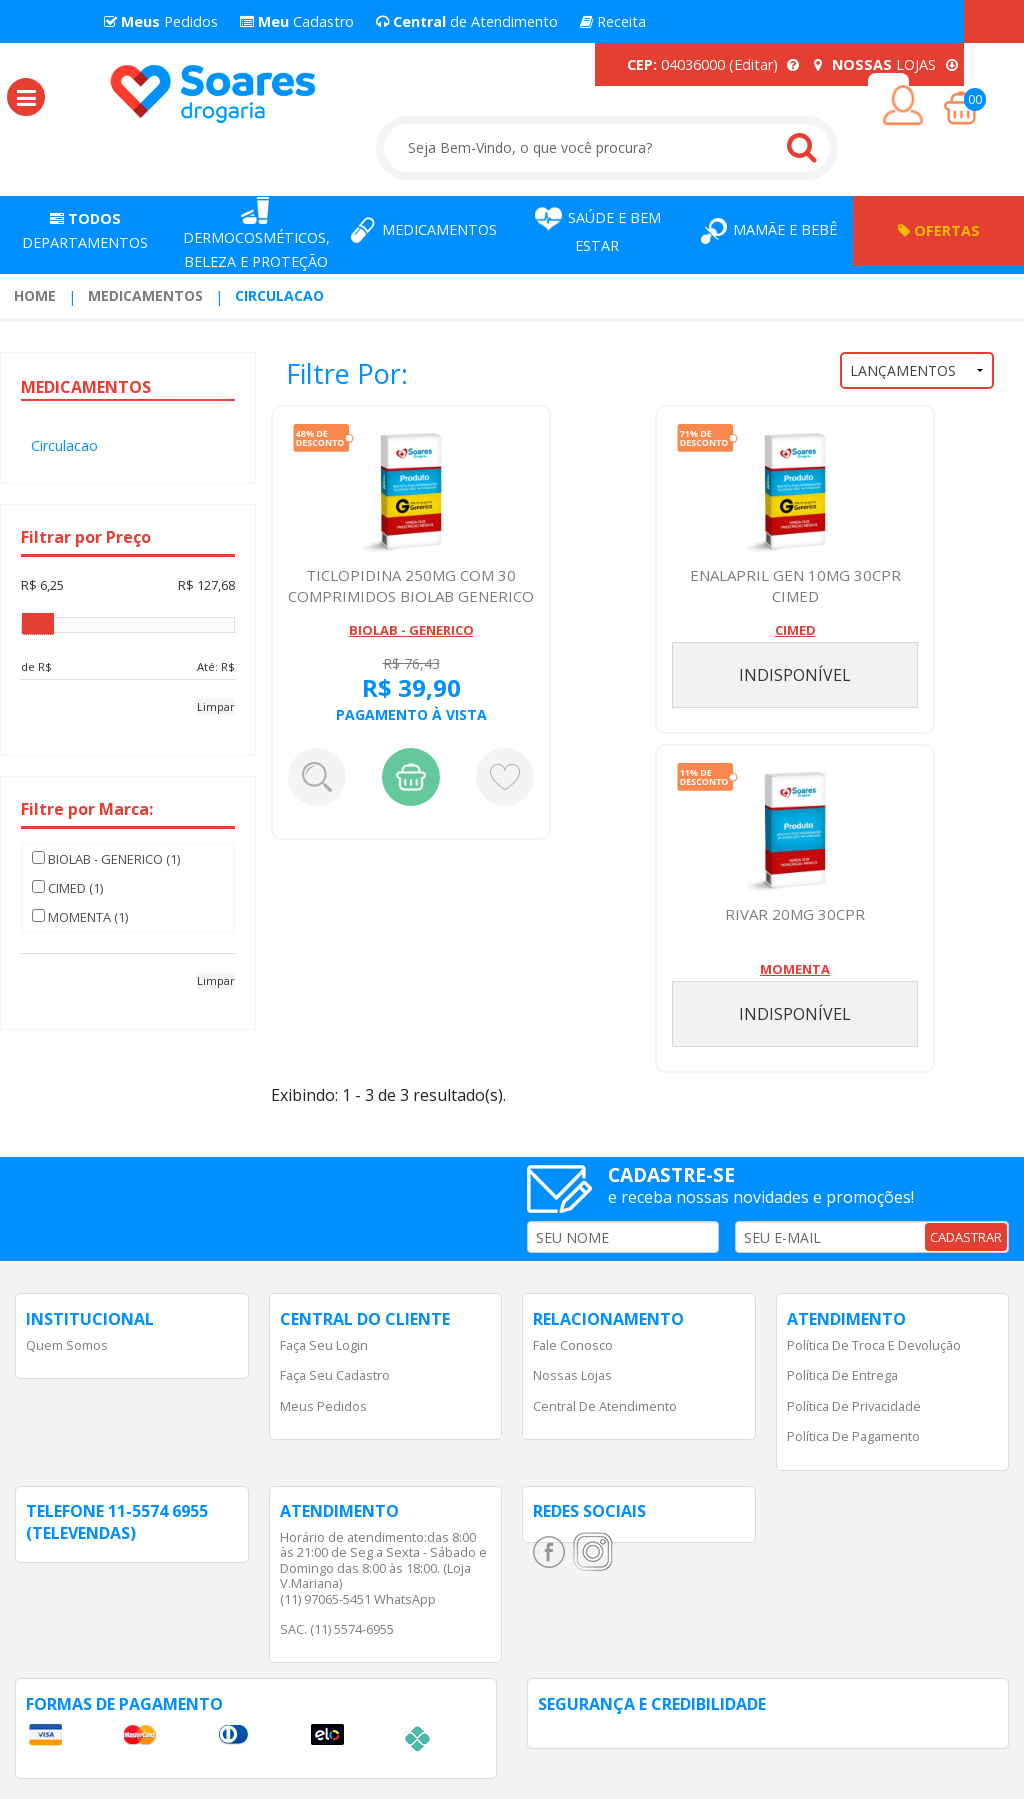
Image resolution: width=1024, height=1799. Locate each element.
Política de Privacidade (854, 1406)
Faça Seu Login (324, 1345)
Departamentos (85, 230)
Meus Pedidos (323, 1406)
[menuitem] (35, 296)
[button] (26, 97)
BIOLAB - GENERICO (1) (106, 859)
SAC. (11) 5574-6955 (337, 1629)
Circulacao (279, 295)
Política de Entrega (842, 1375)
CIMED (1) (67, 888)
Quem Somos (67, 1345)
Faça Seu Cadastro (335, 1375)
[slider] (38, 624)
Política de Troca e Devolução (874, 1345)
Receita (613, 21)
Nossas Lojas (572, 1375)
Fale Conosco (573, 1345)
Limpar (216, 706)
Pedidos (161, 21)
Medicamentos (145, 295)
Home (35, 295)
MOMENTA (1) (80, 917)
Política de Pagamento (853, 1436)
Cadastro (297, 21)
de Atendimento (467, 21)
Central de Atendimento (605, 1406)
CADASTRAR (966, 1237)
